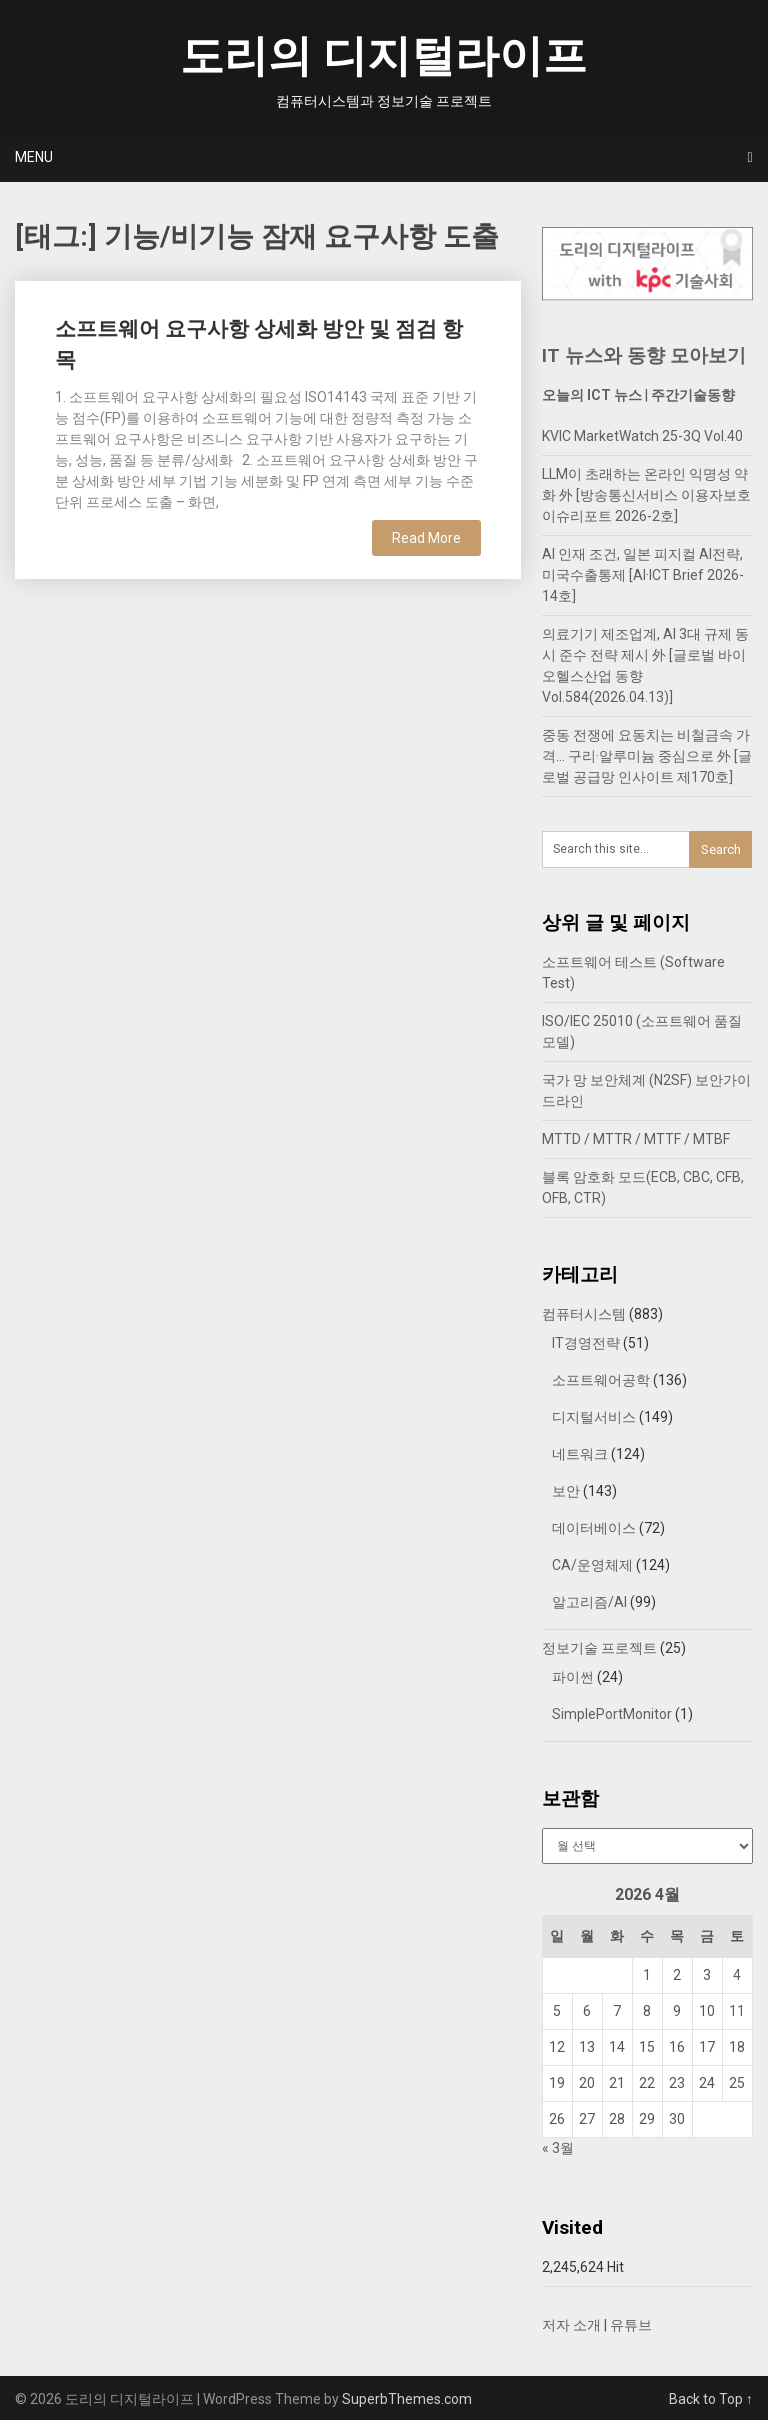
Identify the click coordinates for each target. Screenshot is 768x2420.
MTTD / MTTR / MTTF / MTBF (636, 1139)
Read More (426, 538)
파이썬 (573, 1677)
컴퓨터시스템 (584, 1314)
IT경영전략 (586, 1343)
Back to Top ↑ (711, 2399)
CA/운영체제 (592, 1565)
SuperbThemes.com (407, 2399)
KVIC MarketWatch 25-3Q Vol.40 (642, 436)
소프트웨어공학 (601, 1380)
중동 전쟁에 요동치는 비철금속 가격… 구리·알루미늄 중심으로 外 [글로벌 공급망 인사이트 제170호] (647, 756)
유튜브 (631, 2325)
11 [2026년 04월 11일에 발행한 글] (737, 2011)
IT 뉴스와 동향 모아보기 (644, 355)
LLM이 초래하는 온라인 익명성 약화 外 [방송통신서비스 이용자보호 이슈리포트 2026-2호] (646, 495)
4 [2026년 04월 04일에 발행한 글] (737, 1975)
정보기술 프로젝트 (599, 1648)
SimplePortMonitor (612, 1714)
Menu (34, 157)
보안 (566, 1491)
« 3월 (558, 2148)
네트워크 (580, 1454)
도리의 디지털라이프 (383, 56)
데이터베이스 (594, 1528)
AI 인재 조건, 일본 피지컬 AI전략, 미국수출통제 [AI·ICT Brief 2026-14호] (643, 575)
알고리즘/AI (589, 1602)
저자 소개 (571, 2325)
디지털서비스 (594, 1417)
